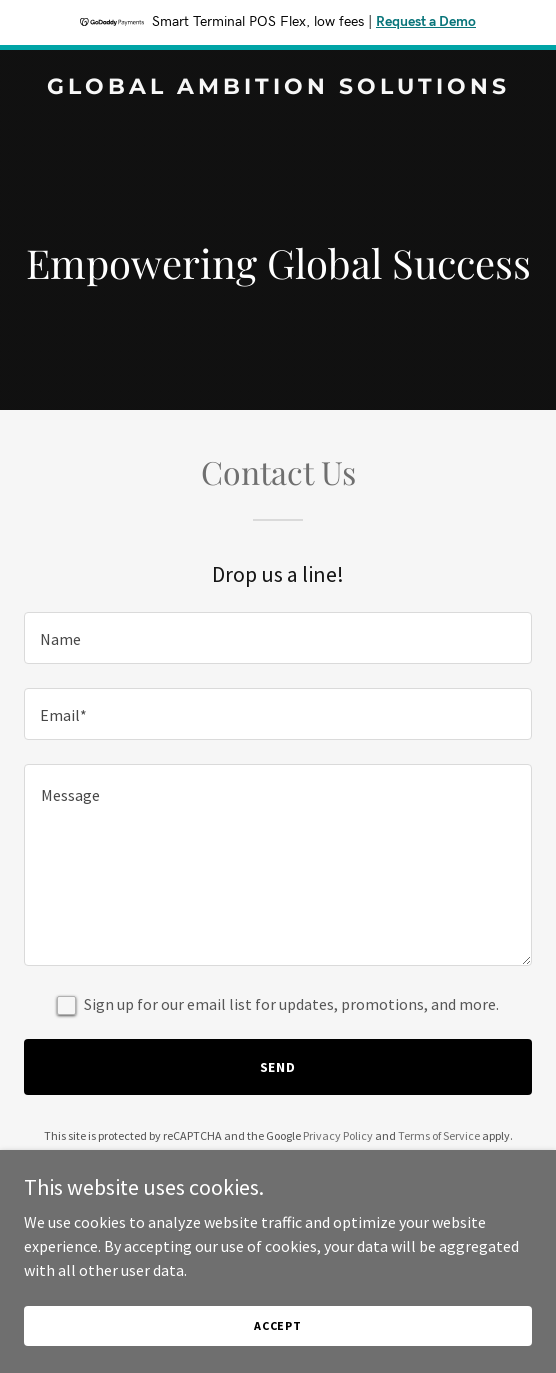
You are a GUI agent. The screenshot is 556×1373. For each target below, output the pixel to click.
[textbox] (278, 638)
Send (278, 1067)
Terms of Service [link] (439, 1135)
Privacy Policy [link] (338, 1135)
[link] (278, 88)
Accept (278, 1325)
